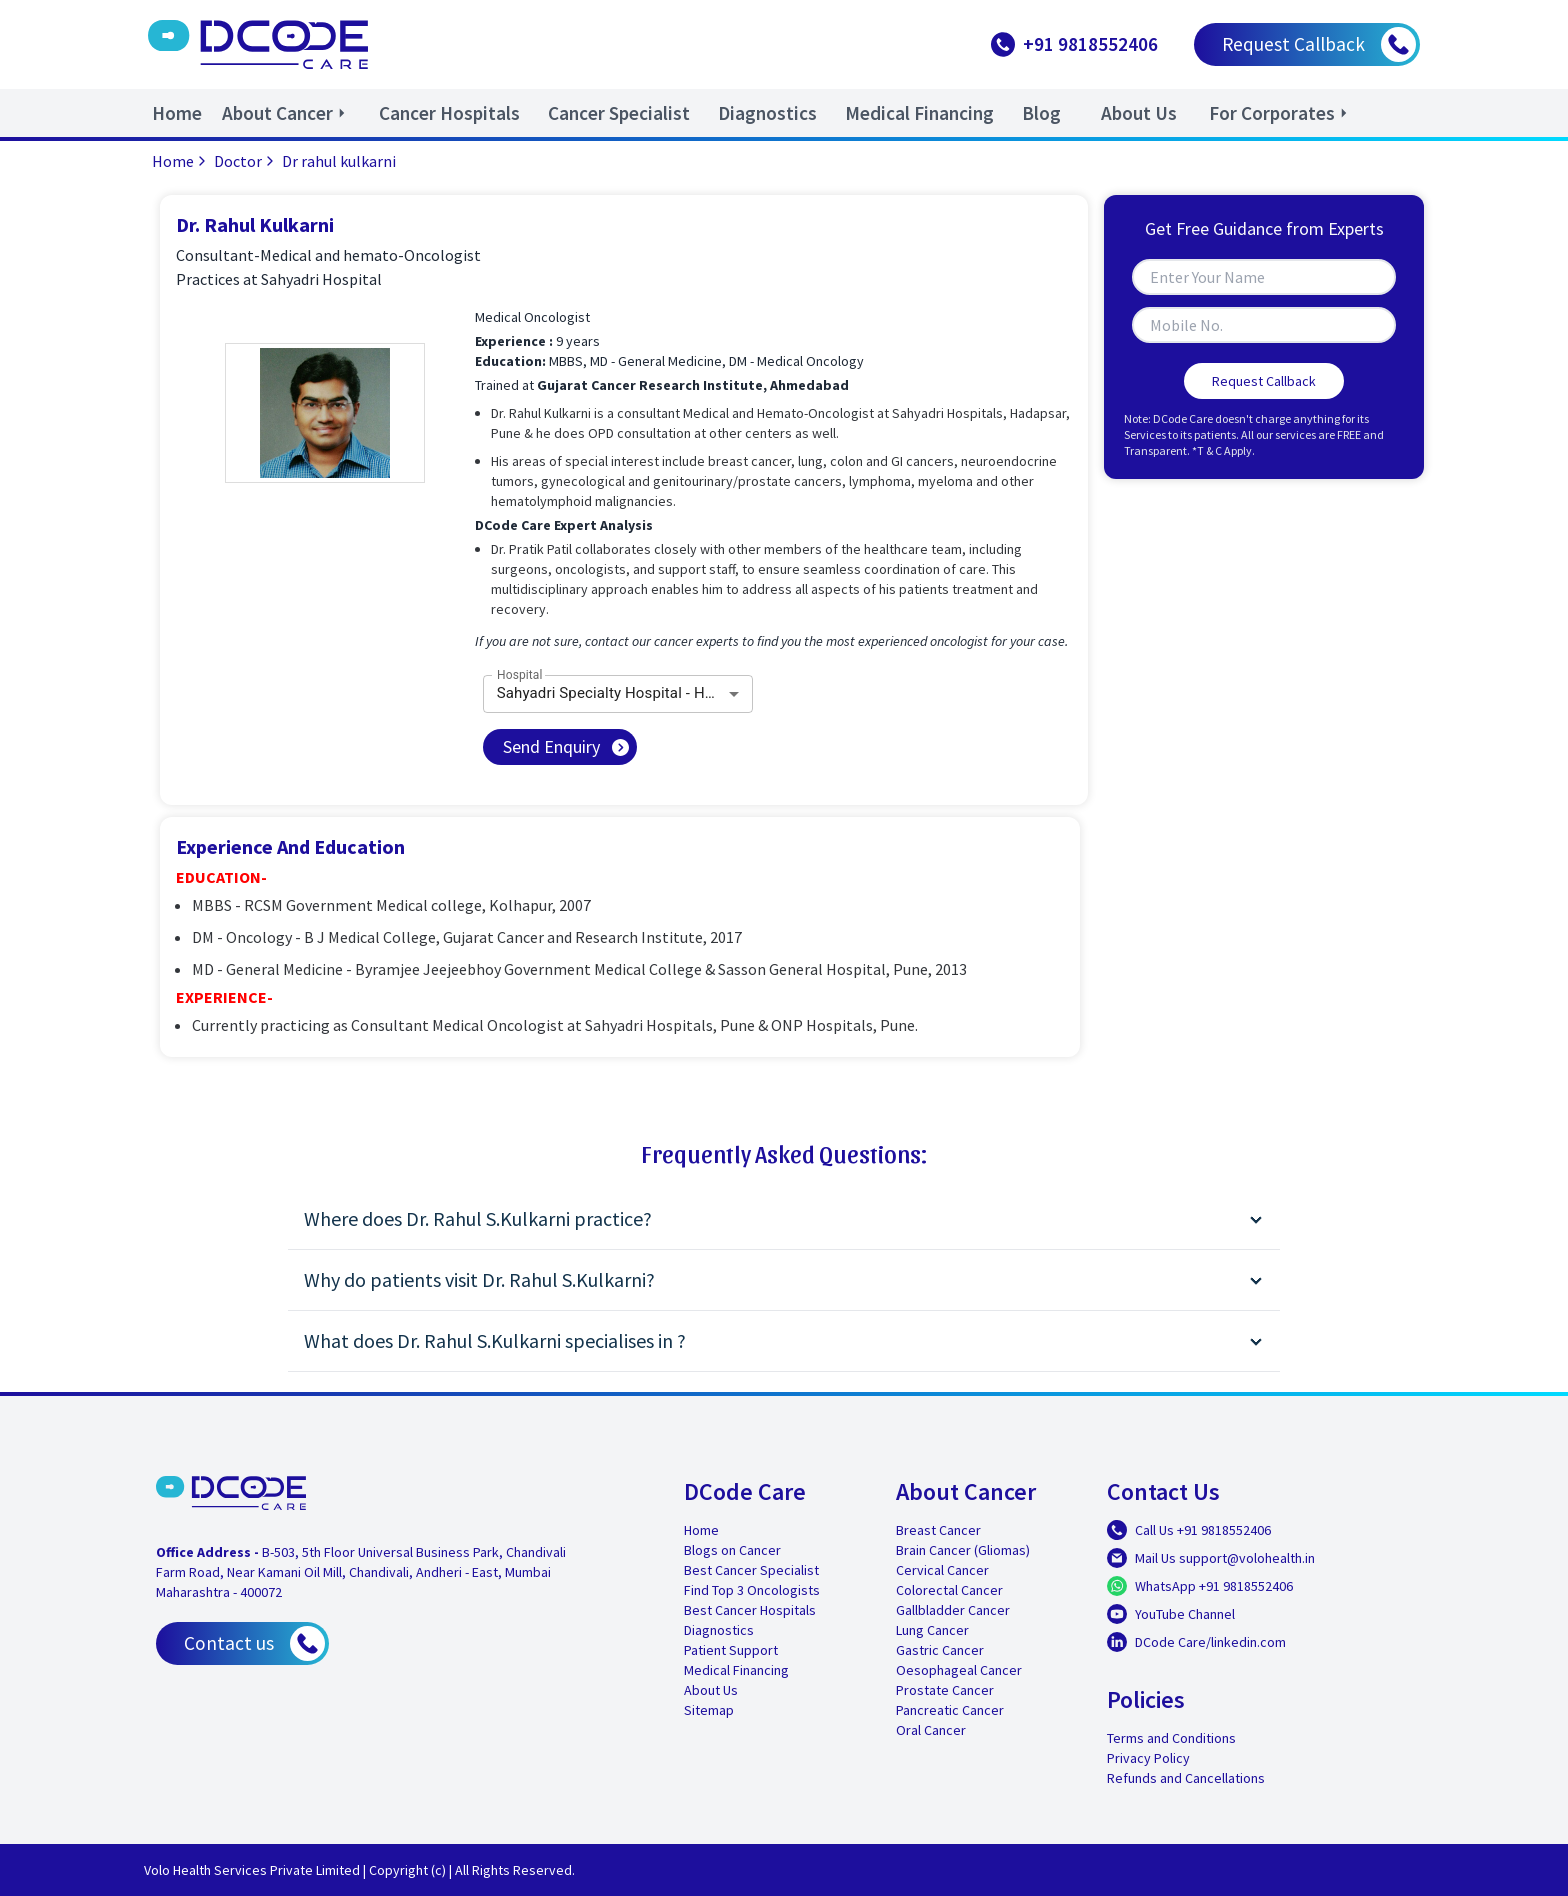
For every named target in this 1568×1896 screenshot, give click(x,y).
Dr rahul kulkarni (339, 161)
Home (181, 161)
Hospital (520, 674)
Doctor (246, 161)
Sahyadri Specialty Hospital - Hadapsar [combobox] (625, 693)
